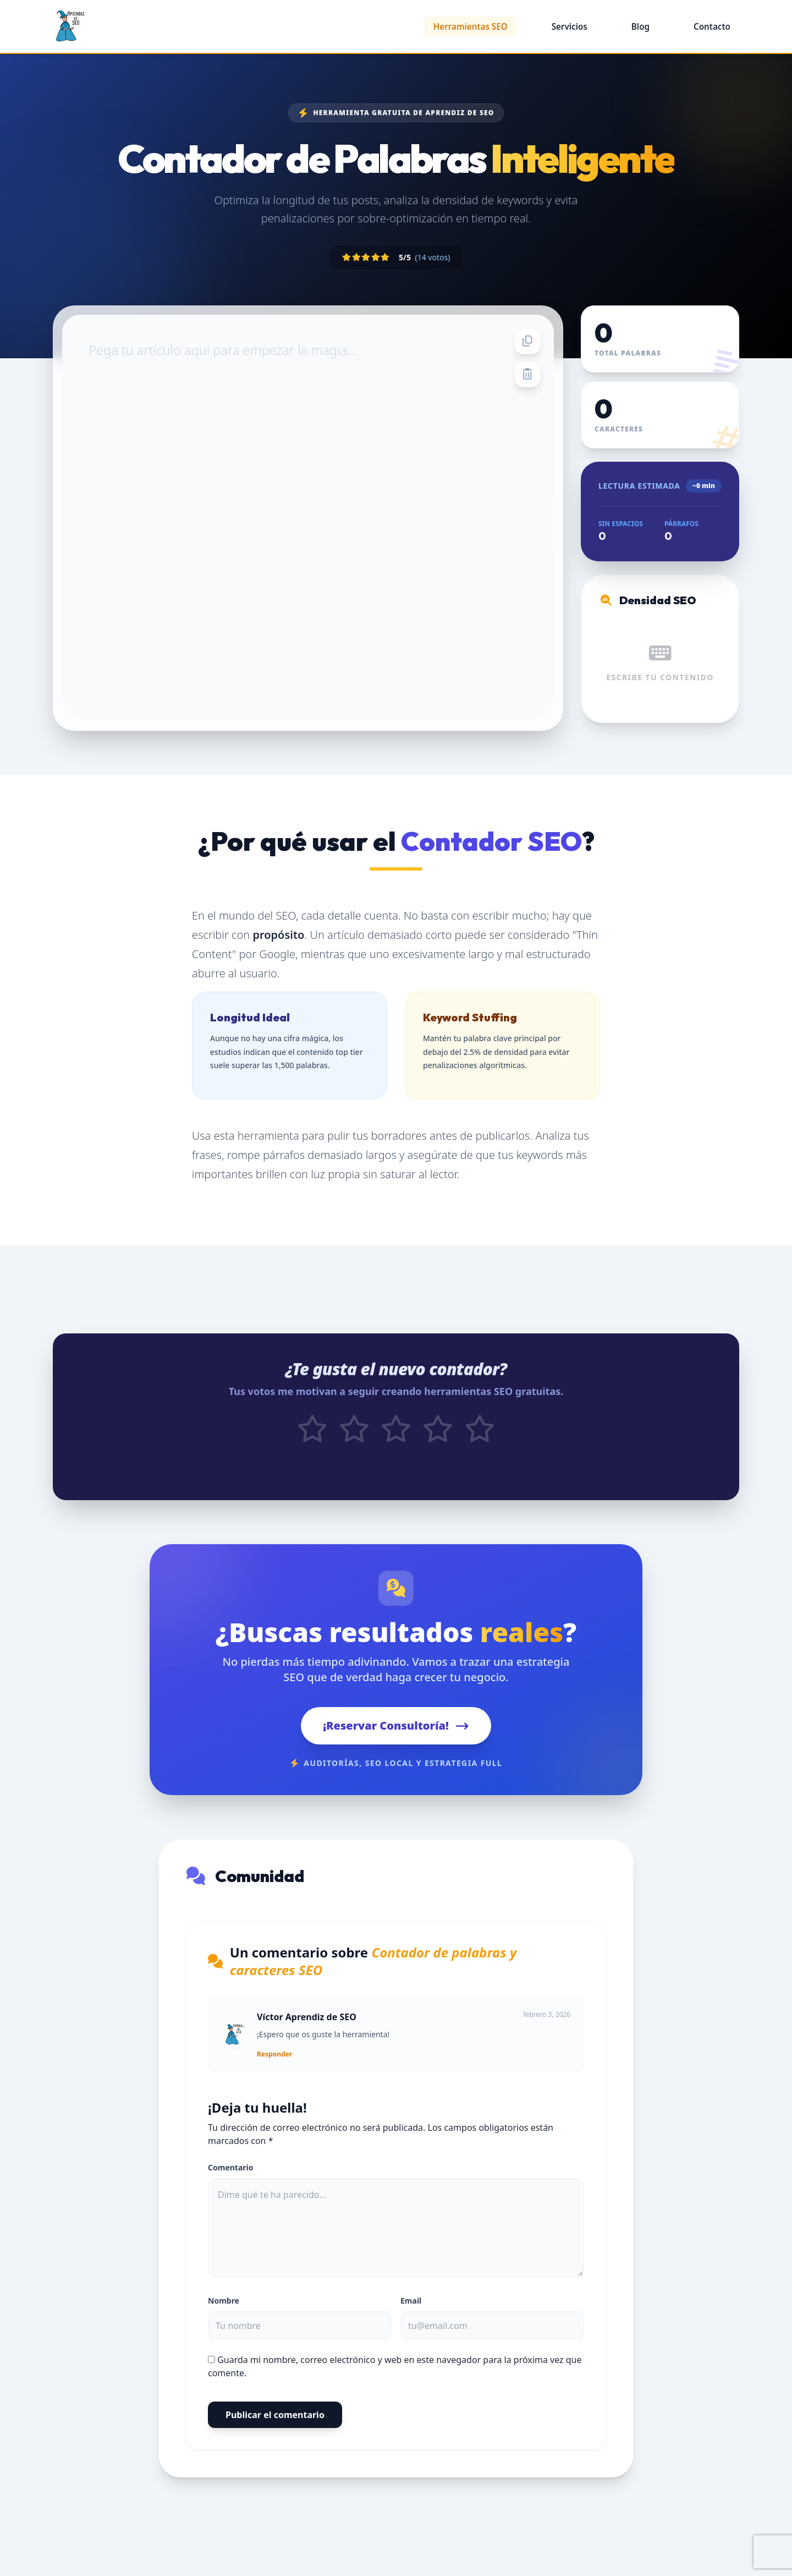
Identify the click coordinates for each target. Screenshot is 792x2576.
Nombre (223, 2310)
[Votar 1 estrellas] (312, 1439)
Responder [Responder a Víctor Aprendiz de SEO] (274, 2064)
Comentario (231, 2177)
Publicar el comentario (275, 2425)
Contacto (712, 26)
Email (410, 2310)
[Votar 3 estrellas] (396, 1439)
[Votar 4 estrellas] (437, 1439)
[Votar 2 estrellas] (354, 1439)
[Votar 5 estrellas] (479, 1439)
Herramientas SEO (470, 26)
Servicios (569, 26)
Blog (640, 26)
